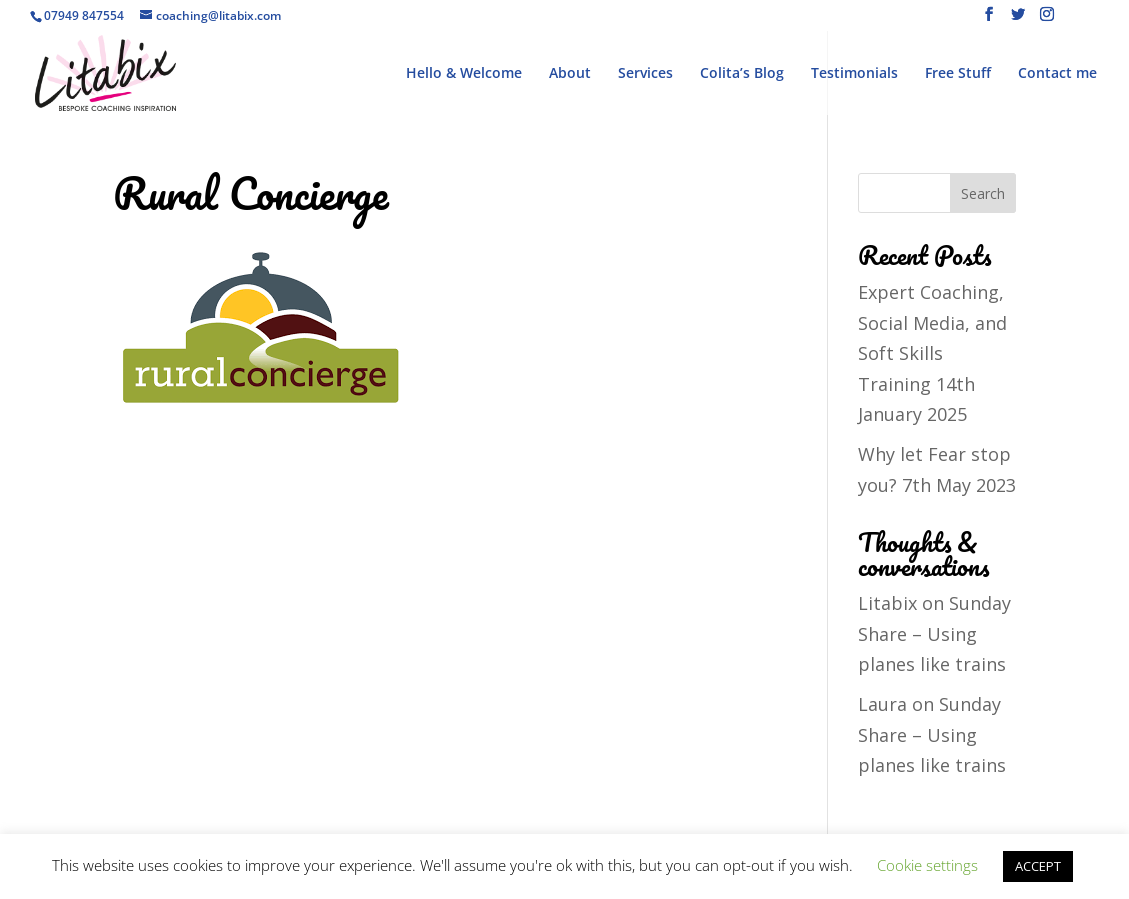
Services (645, 74)
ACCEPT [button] (1038, 866)
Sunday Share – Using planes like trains (934, 633)
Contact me (1057, 74)
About (570, 74)
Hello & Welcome (464, 74)
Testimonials (854, 74)
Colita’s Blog (742, 74)
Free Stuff (958, 74)
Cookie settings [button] (927, 865)
